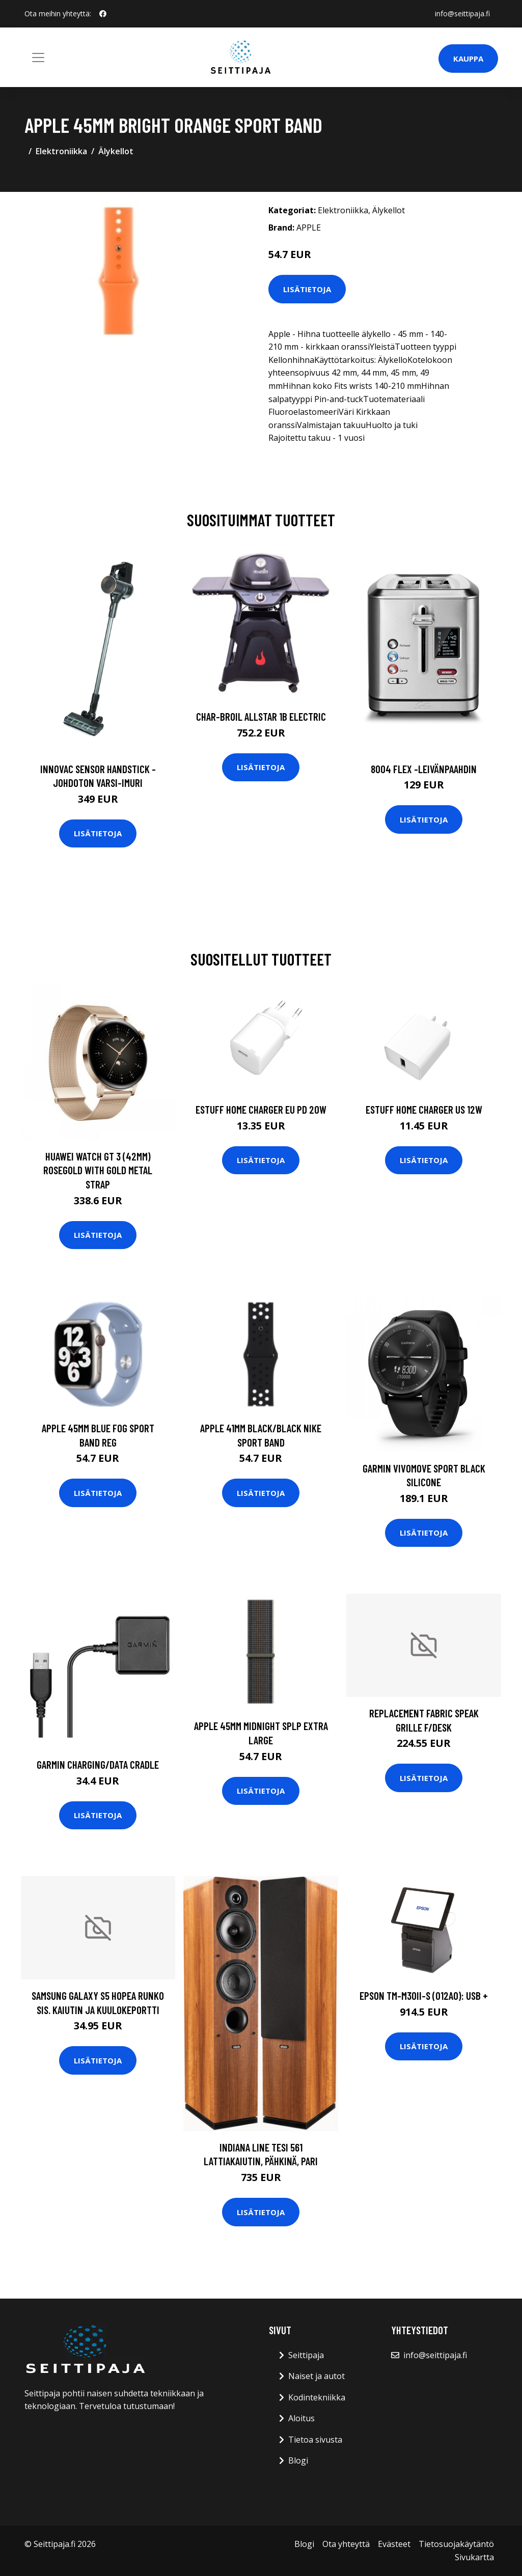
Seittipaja (306, 2355)
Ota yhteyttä (346, 2544)
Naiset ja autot (316, 2376)
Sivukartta (474, 2557)
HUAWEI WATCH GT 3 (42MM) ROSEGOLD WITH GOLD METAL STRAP (97, 1170)
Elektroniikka (61, 151)
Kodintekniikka (316, 2397)
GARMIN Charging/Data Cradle (98, 1764)
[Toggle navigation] (38, 57)
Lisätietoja (307, 289)
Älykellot (115, 151)
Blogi (298, 2460)
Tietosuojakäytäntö (456, 2544)
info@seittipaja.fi (462, 13)
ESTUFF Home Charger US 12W (424, 1109)
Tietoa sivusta (315, 2439)
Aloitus (301, 2418)
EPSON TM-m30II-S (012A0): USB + (424, 1995)
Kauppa (468, 58)
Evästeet (394, 2544)
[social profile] (103, 13)
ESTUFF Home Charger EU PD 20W (261, 1109)
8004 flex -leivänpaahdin (424, 768)
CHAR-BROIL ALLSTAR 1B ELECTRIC (261, 716)
